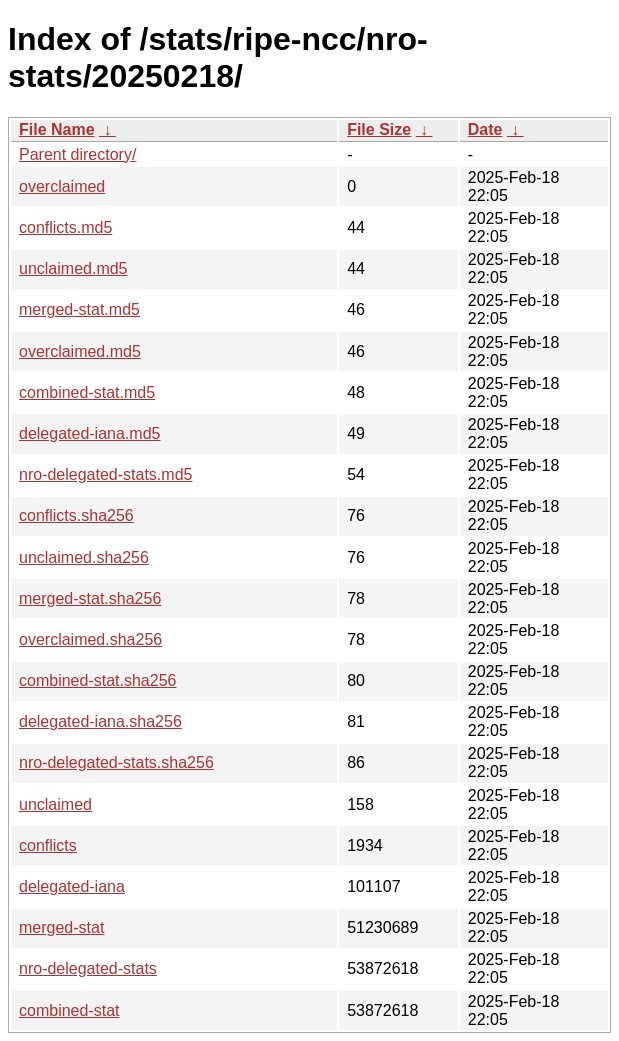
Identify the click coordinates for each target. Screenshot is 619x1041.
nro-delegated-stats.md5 (105, 474)
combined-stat (69, 1010)
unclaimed (55, 804)
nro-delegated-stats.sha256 (116, 762)
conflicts (48, 845)
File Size (379, 129)
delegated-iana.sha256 (100, 721)
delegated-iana (72, 886)
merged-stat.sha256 (90, 598)
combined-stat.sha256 (97, 680)
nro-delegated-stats (88, 968)
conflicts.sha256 (76, 515)
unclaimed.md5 (73, 268)
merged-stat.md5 (79, 309)
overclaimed (62, 186)
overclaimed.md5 (80, 351)
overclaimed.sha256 (90, 639)
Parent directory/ (77, 154)
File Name (57, 129)
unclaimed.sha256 (84, 557)
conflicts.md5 (65, 227)
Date (485, 129)
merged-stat (61, 927)
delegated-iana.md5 (89, 433)
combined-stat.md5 (87, 392)
